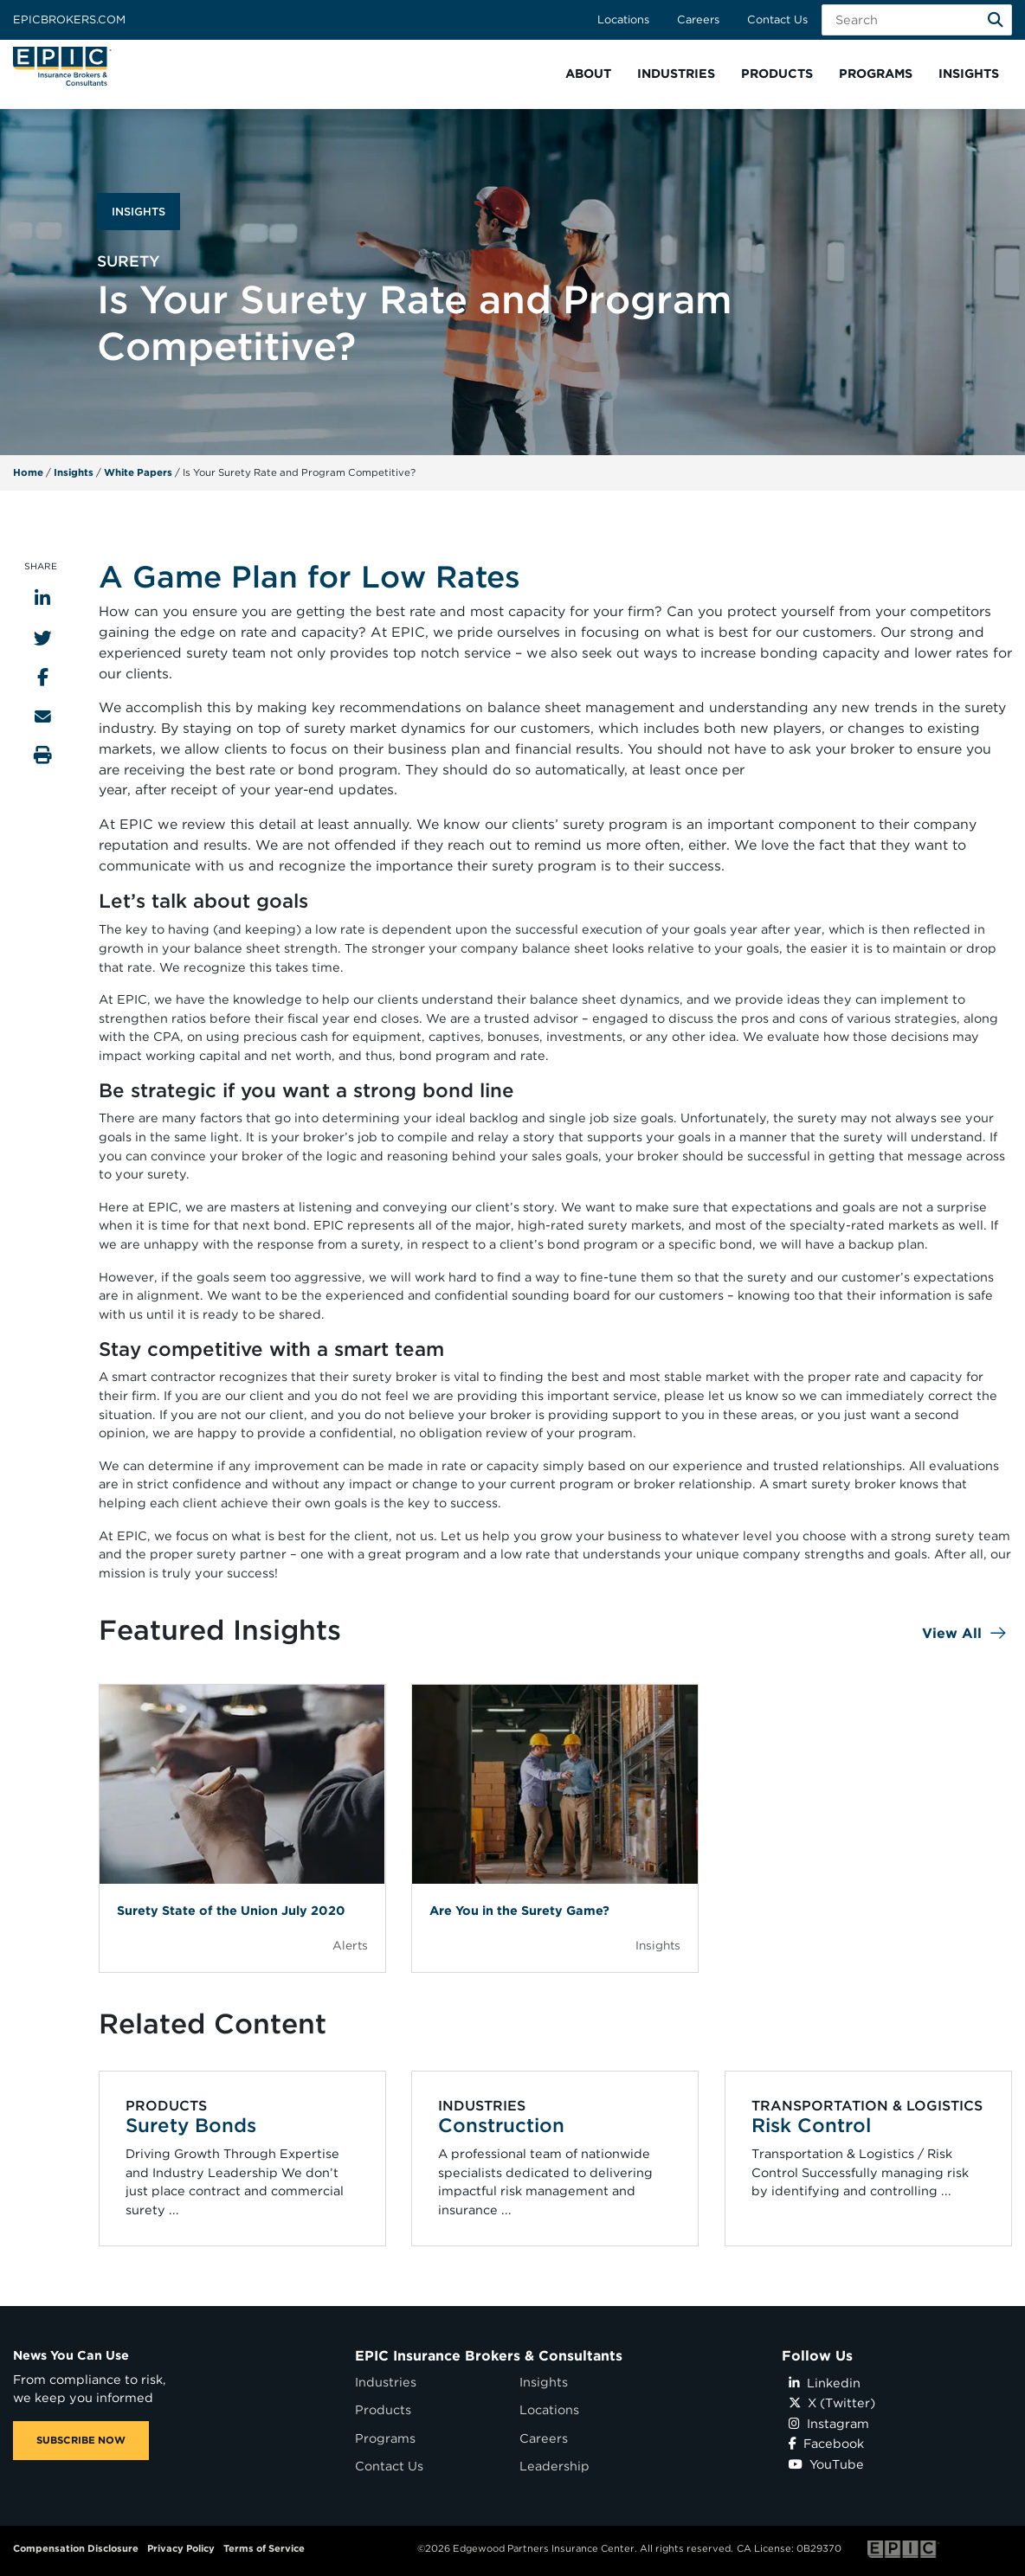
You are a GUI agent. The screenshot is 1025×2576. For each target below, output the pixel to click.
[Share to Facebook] (42, 677)
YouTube (826, 2464)
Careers (698, 19)
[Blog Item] (242, 1828)
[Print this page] (43, 755)
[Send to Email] (43, 716)
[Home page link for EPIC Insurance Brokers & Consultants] (62, 66)
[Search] (995, 19)
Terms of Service (264, 2548)
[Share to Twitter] (43, 638)
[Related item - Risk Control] (868, 2158)
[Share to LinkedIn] (42, 598)
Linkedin (825, 2382)
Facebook (826, 2443)
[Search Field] (917, 19)
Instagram (829, 2423)
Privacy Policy (181, 2548)
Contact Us (777, 19)
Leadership (554, 2465)
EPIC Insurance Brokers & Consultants (488, 2356)
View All (952, 1633)
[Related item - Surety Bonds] (242, 2158)
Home (28, 472)
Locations (623, 19)
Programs (385, 2438)
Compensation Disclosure (76, 2548)
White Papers (138, 472)
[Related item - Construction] (556, 2158)
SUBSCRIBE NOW (81, 2440)
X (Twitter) (832, 2402)
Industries (385, 2381)
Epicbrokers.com (69, 19)
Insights (73, 472)
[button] (588, 74)
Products (383, 2409)
